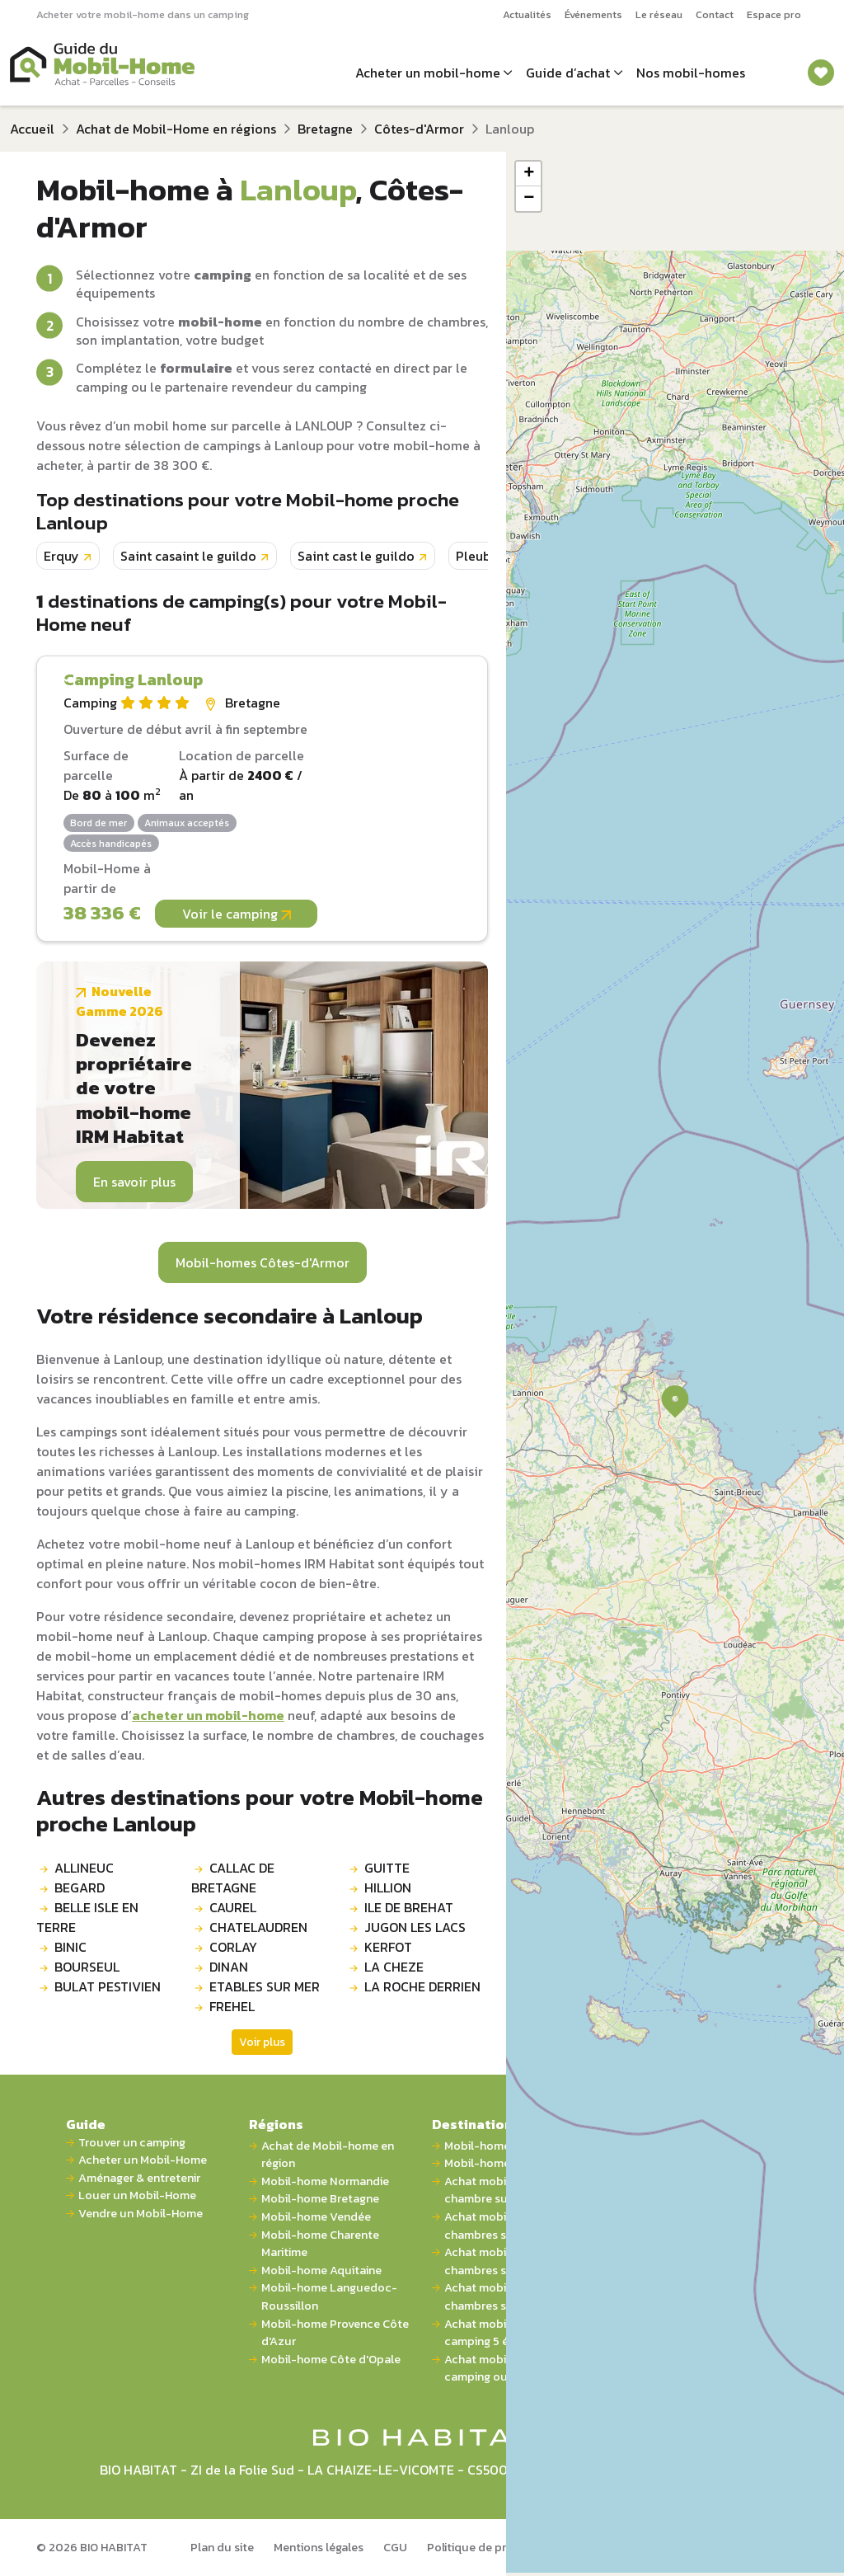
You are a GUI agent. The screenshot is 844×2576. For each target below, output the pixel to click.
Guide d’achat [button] (568, 72)
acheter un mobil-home (208, 1715)
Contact (715, 14)
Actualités (527, 14)
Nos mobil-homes (690, 72)
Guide (86, 2124)
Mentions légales (318, 2547)
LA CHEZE (394, 1967)
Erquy (61, 556)
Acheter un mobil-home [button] (427, 72)
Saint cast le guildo (356, 556)
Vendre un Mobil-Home (140, 2213)
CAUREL (232, 1907)
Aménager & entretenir (139, 2178)
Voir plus (262, 2042)
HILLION (387, 1887)
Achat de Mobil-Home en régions (176, 129)
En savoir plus (134, 1182)
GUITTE (387, 1868)
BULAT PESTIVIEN (107, 1986)
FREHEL (232, 2006)
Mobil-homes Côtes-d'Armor (262, 1262)
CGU (395, 2547)
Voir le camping (236, 914)
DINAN (228, 1967)
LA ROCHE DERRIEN (422, 1986)
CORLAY (233, 1947)
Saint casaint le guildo (188, 556)
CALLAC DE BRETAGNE (232, 1877)
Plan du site (222, 2547)
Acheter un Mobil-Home (142, 2160)
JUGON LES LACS (415, 1927)
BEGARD (79, 1887)
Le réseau (658, 14)
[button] (675, 1401)
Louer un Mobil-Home (137, 2195)
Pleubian (482, 556)
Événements (593, 14)
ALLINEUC (84, 1868)
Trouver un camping (131, 2142)
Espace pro (774, 14)
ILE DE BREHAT (408, 1907)
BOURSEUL (87, 1967)
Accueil (32, 129)
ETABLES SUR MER (264, 1986)
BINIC (70, 1947)
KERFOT (388, 1947)
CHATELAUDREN (258, 1927)
